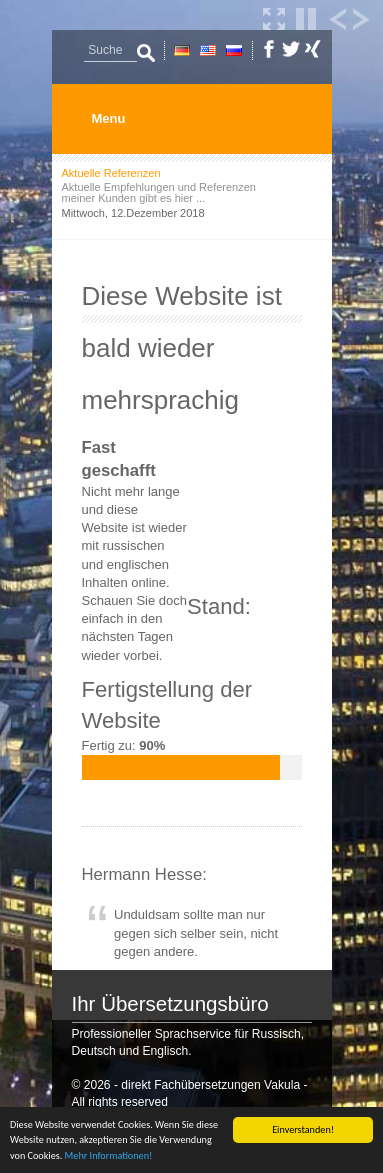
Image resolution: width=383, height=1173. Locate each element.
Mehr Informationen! (109, 1155)
